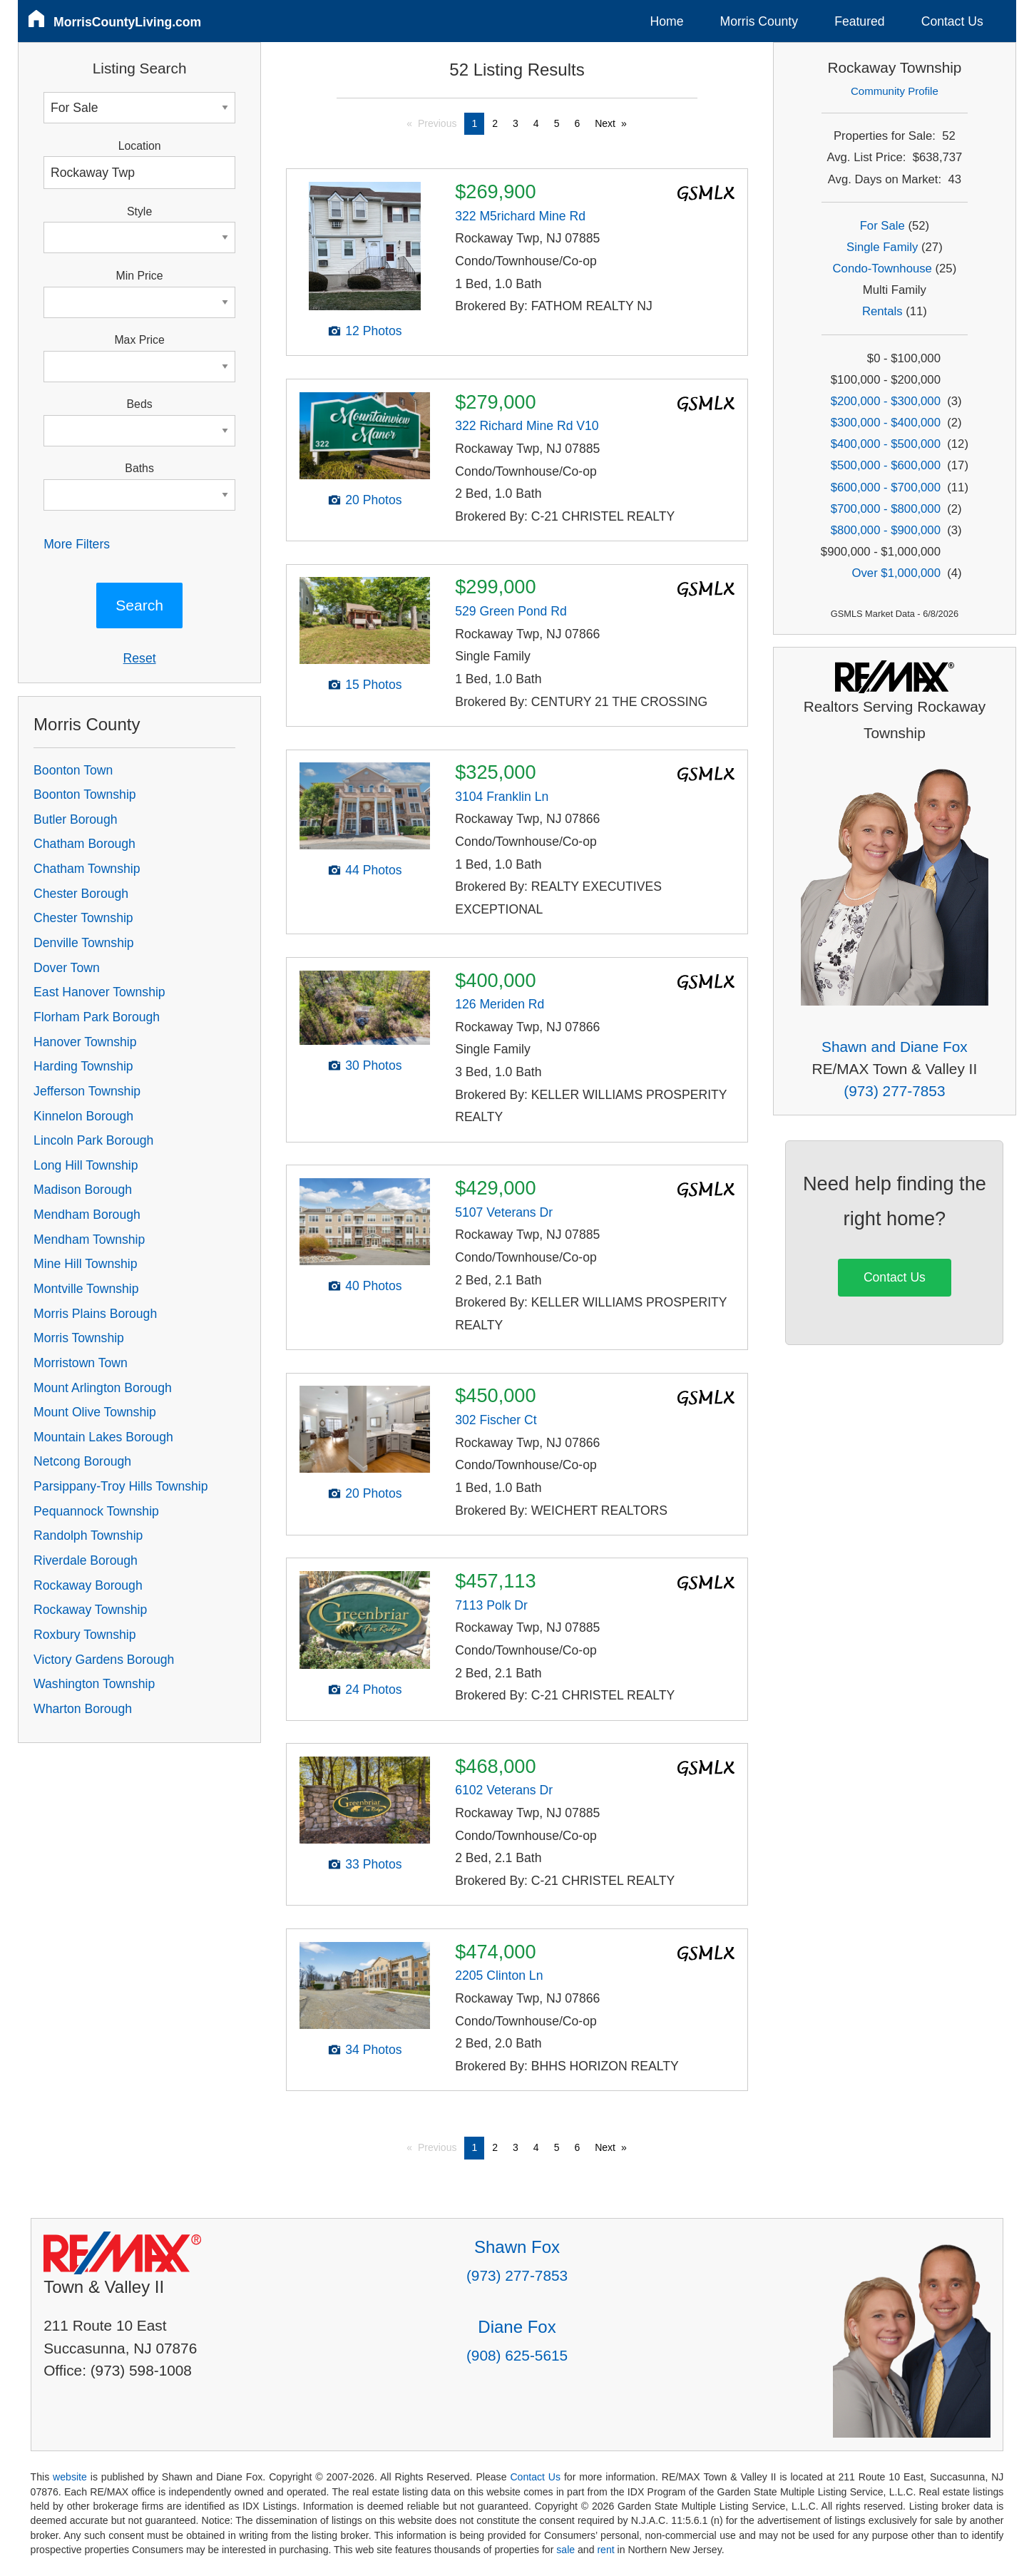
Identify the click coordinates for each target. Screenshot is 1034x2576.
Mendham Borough (87, 1214)
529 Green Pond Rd (511, 611)
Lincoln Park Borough (93, 1140)
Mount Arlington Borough (103, 1388)
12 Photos (373, 331)
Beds (140, 404)
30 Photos (373, 1065)
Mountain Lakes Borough (103, 1437)
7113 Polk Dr (491, 1605)
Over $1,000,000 (896, 573)
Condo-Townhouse (882, 268)
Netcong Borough (82, 1461)
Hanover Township (85, 1042)
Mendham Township (89, 1239)
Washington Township (94, 1684)
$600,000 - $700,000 (886, 487)
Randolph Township (88, 1535)
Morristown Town (81, 1363)
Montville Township (86, 1289)
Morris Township (79, 1338)
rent (605, 2549)
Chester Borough (81, 893)
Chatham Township (87, 869)
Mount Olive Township (95, 1412)
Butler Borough (75, 819)
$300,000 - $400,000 (886, 422)
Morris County (759, 21)
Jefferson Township (87, 1091)
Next (605, 123)
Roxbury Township (84, 1634)
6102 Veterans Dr (504, 1790)
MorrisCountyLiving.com (127, 22)
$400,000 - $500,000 (886, 444)
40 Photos (373, 1286)
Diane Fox (517, 2326)
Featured (859, 21)
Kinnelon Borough (83, 1116)
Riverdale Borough (86, 1560)
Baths (139, 468)
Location (139, 146)
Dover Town (67, 968)
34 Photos (373, 2050)
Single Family (882, 247)
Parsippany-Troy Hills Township (121, 1486)
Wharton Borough (83, 1709)
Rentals (882, 311)
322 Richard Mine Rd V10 (526, 426)
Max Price (139, 340)
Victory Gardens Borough (104, 1659)
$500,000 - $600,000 (886, 465)
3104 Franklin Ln (501, 796)
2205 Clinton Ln (499, 1975)
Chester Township (83, 918)
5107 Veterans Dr (504, 1212)
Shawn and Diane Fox (894, 1046)
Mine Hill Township (85, 1264)
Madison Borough (83, 1189)
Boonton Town (73, 770)
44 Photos (373, 870)
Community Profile (894, 91)
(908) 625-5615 (517, 2355)
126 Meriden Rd (499, 1004)
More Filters (76, 544)
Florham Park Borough (97, 1017)
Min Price (139, 276)
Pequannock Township (96, 1511)
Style (139, 211)
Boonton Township (84, 794)
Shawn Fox (517, 2246)
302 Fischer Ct (495, 1420)
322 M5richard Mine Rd (520, 216)
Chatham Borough (84, 844)
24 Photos (373, 1689)
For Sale (882, 225)
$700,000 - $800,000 (886, 509)
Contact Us (952, 21)
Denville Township (84, 943)
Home (667, 21)
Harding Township (83, 1066)
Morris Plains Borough (95, 1314)
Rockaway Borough (88, 1585)
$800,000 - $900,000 (886, 530)
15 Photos (373, 685)
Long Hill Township (86, 1165)
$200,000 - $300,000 (886, 401)
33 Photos (373, 1864)
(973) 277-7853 (894, 1091)
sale (565, 2549)
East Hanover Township (99, 992)
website (70, 2477)
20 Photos (373, 500)
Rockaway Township (90, 1610)
